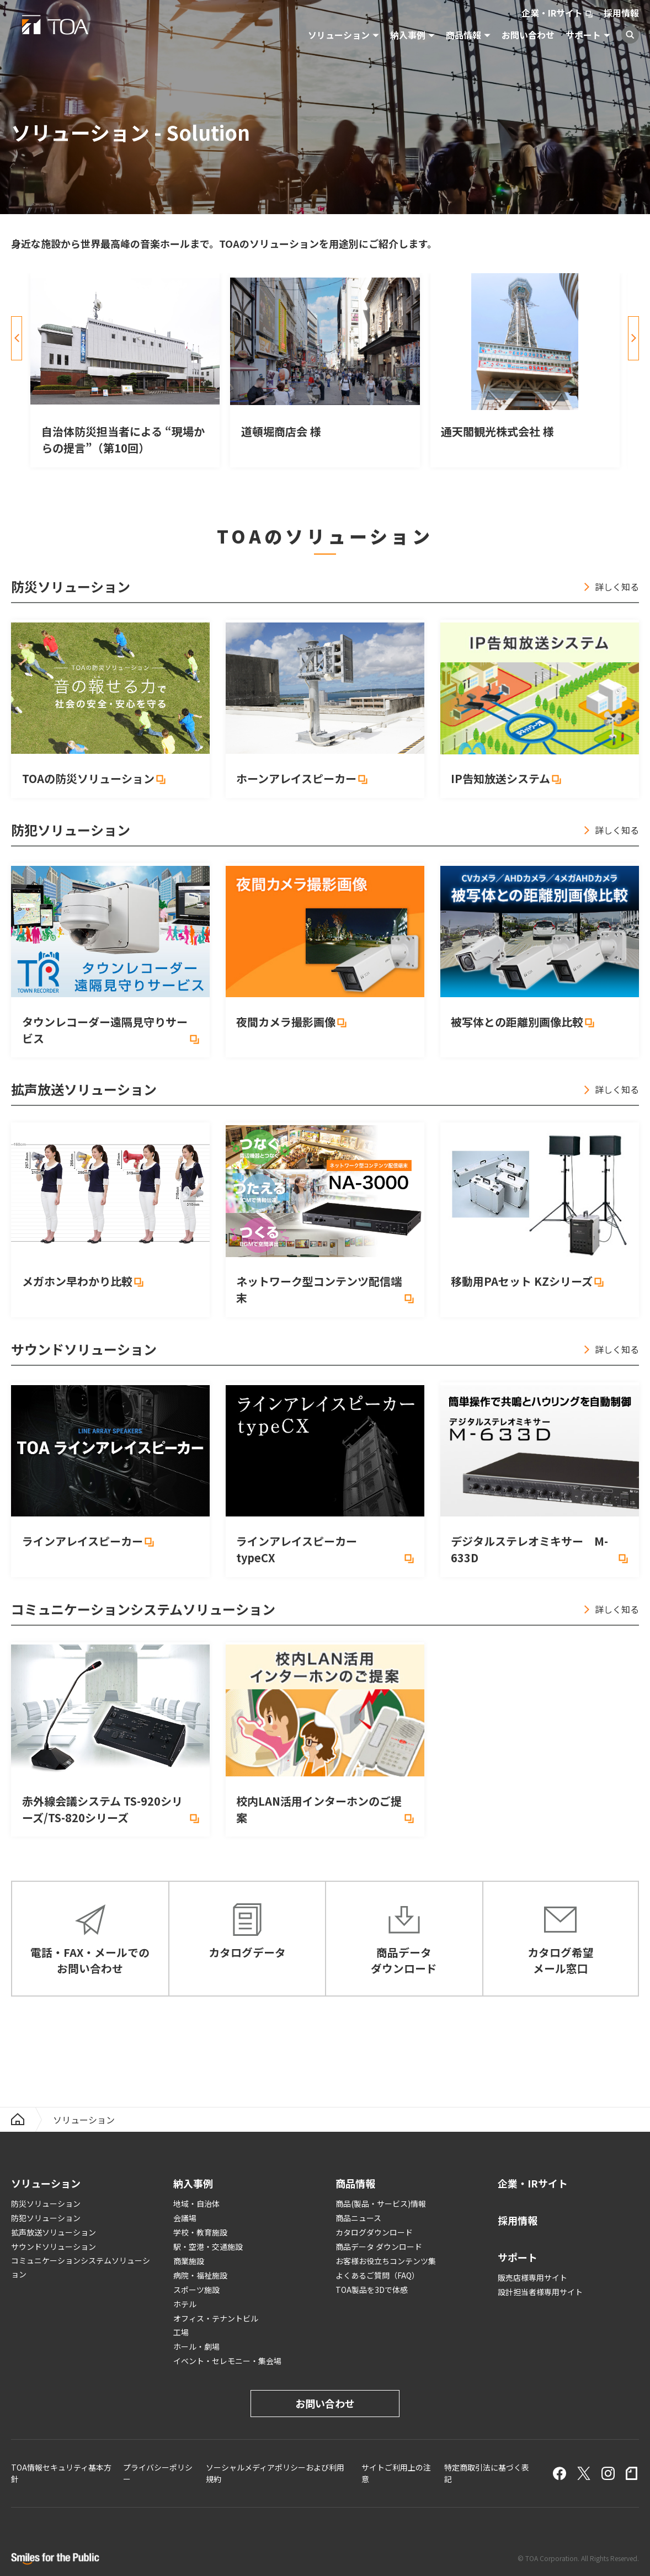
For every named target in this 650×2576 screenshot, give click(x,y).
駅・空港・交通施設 (208, 2246)
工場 (181, 2332)
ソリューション (339, 34)
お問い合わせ (528, 34)
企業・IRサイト (552, 12)
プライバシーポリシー (158, 2473)
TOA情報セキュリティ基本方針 (61, 2473)
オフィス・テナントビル (215, 2318)
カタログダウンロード (374, 2232)
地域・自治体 (196, 2203)
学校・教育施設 (200, 2232)
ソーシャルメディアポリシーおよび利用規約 (275, 2473)
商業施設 (188, 2260)
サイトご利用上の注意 (396, 2473)
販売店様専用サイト (532, 2277)
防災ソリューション (46, 2203)
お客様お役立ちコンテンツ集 (385, 2260)
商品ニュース (358, 2217)
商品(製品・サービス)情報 (380, 2203)
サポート (583, 34)
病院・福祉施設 (200, 2275)
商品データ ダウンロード (378, 2246)
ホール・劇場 (196, 2346)
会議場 (184, 2217)
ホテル (184, 2303)
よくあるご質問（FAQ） (377, 2275)
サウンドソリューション (53, 2246)
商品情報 (463, 34)
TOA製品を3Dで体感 (371, 2289)
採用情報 (621, 12)
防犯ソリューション (46, 2217)
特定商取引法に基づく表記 (486, 2473)
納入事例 (407, 34)
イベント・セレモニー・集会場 (227, 2360)
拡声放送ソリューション (53, 2232)
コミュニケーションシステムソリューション (80, 2267)
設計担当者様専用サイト (540, 2291)
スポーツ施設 (196, 2289)
